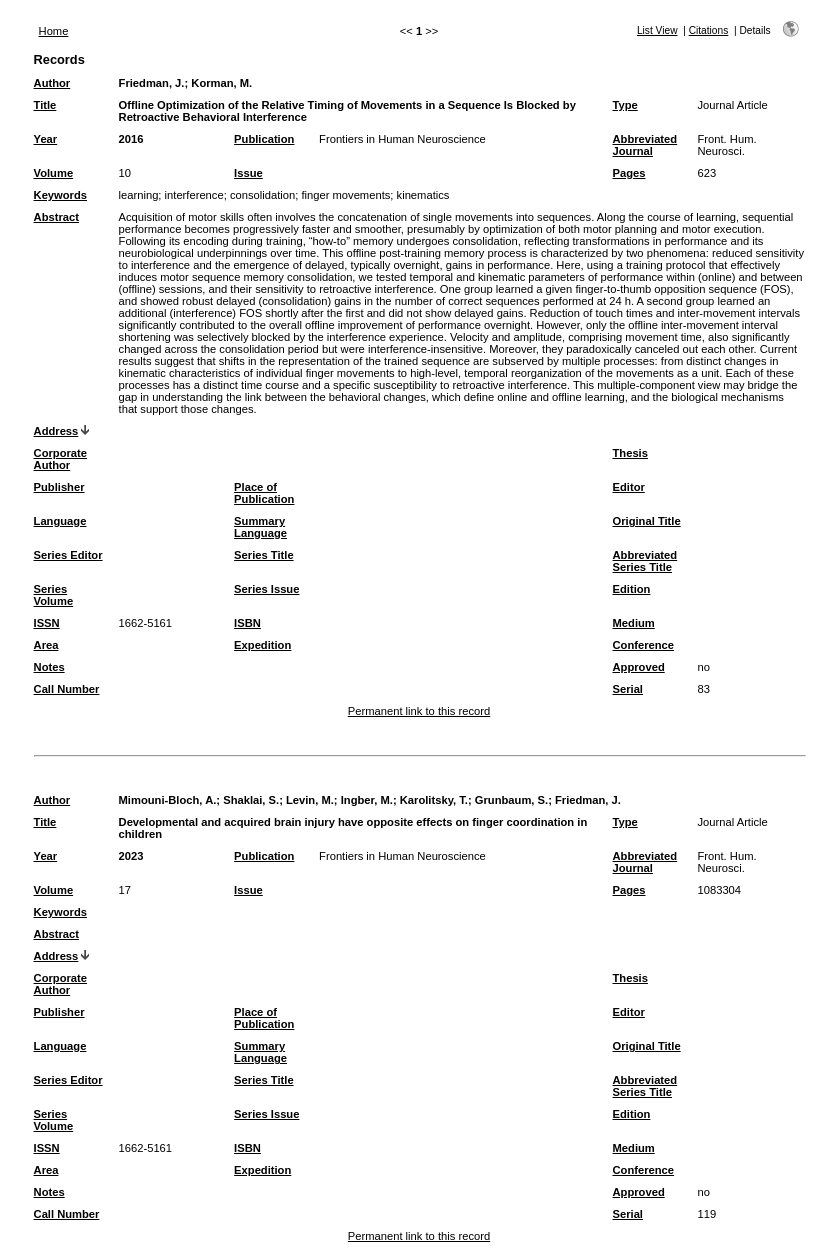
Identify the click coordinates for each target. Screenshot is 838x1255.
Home (54, 31)
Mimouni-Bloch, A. (168, 800)
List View (657, 30)
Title (45, 105)
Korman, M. (221, 83)
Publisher (59, 487)
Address (56, 431)
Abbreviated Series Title (645, 561)
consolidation (262, 195)
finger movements (345, 195)
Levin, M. (310, 800)
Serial (628, 689)
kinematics (423, 195)
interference (194, 195)
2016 (131, 139)
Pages (629, 173)
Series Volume (54, 595)
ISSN (47, 623)
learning (139, 195)
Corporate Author (60, 459)
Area (46, 645)
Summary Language (260, 527)
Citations (709, 30)
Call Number (67, 689)
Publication (264, 139)
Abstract (56, 217)
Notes (49, 667)
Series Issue (266, 589)
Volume (54, 173)
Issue (248, 173)
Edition (632, 589)
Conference (644, 645)
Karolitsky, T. (434, 800)
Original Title (647, 521)
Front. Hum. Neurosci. (727, 145)
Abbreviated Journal (645, 145)
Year (46, 139)
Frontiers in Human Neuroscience (402, 139)
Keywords (60, 195)
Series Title (264, 555)
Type (625, 105)
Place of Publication (264, 493)
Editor (629, 487)
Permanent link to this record (419, 711)
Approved (639, 667)
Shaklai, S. (251, 800)
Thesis (630, 453)
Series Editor (68, 555)
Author (52, 83)
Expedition (262, 645)
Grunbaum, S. (511, 800)
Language (60, 521)
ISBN (247, 623)
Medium (634, 623)
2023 (131, 856)
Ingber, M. (367, 800)
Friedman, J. (152, 83)
